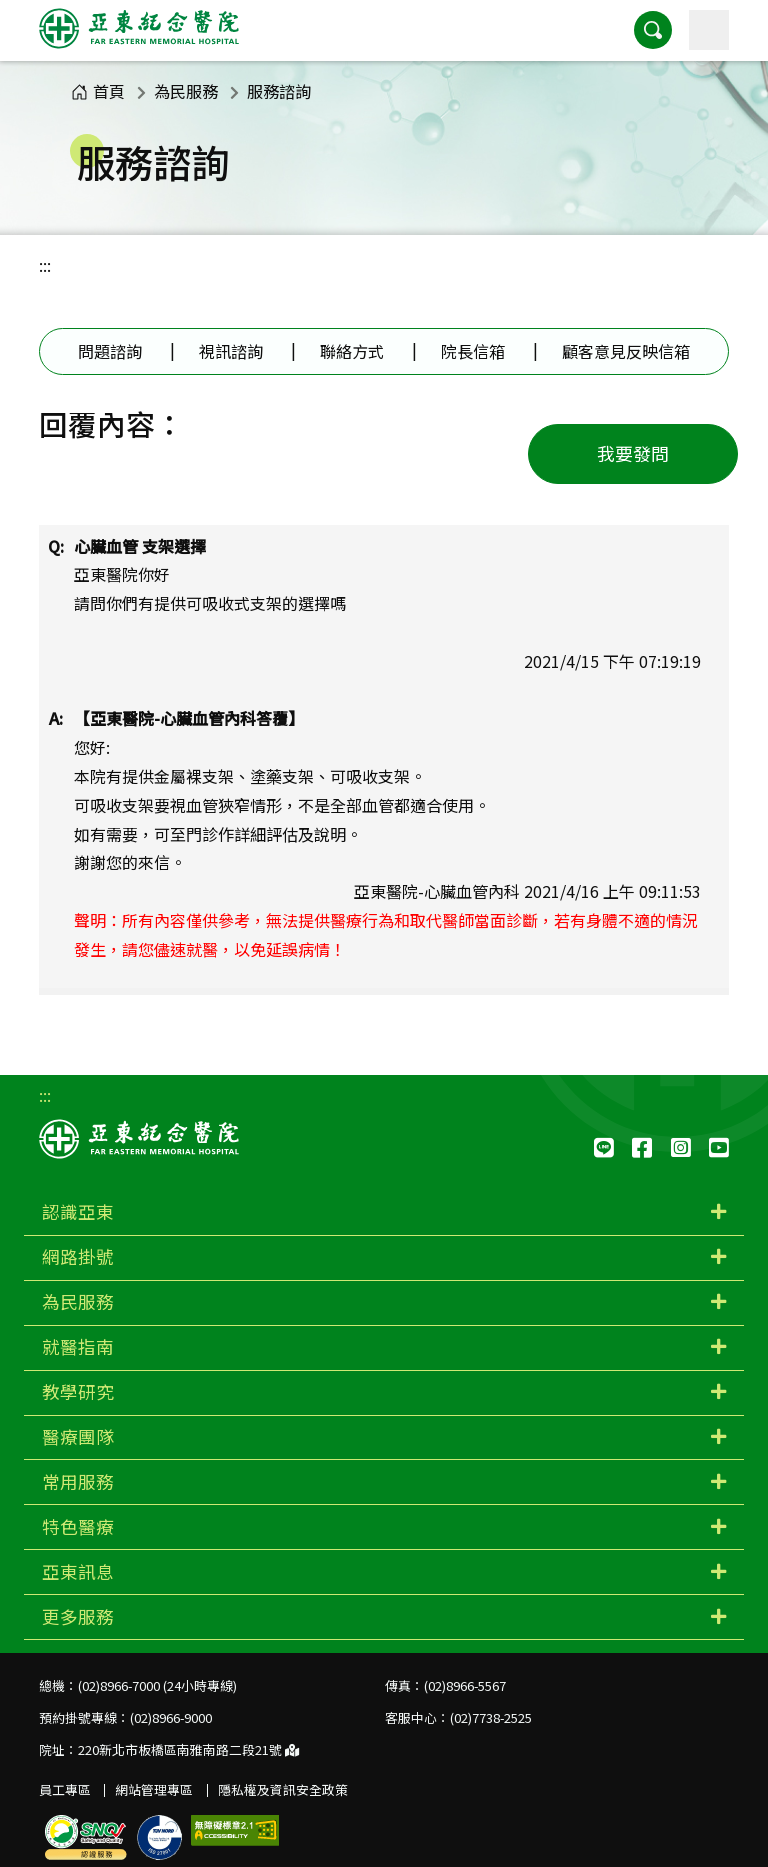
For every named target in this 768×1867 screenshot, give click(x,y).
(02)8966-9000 (171, 1717)
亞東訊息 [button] (78, 1571)
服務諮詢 (279, 91)
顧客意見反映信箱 (626, 351)
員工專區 (65, 1789)
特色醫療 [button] (78, 1526)
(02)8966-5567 (465, 1685)
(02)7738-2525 (491, 1717)
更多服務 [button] (78, 1616)
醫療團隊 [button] (78, 1436)
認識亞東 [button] (78, 1211)
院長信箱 (473, 351)
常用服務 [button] (78, 1481)
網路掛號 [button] (78, 1256)
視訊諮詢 (231, 351)
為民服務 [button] (78, 1301)
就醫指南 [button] (78, 1346)
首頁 (98, 91)
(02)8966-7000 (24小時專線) (157, 1685)
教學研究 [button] (78, 1391)
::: (45, 265)
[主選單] (709, 30)
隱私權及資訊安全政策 (283, 1789)
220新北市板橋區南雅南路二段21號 (188, 1749)
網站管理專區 (154, 1789)
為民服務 (186, 91)
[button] (653, 30)
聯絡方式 (352, 351)
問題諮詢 (110, 351)
